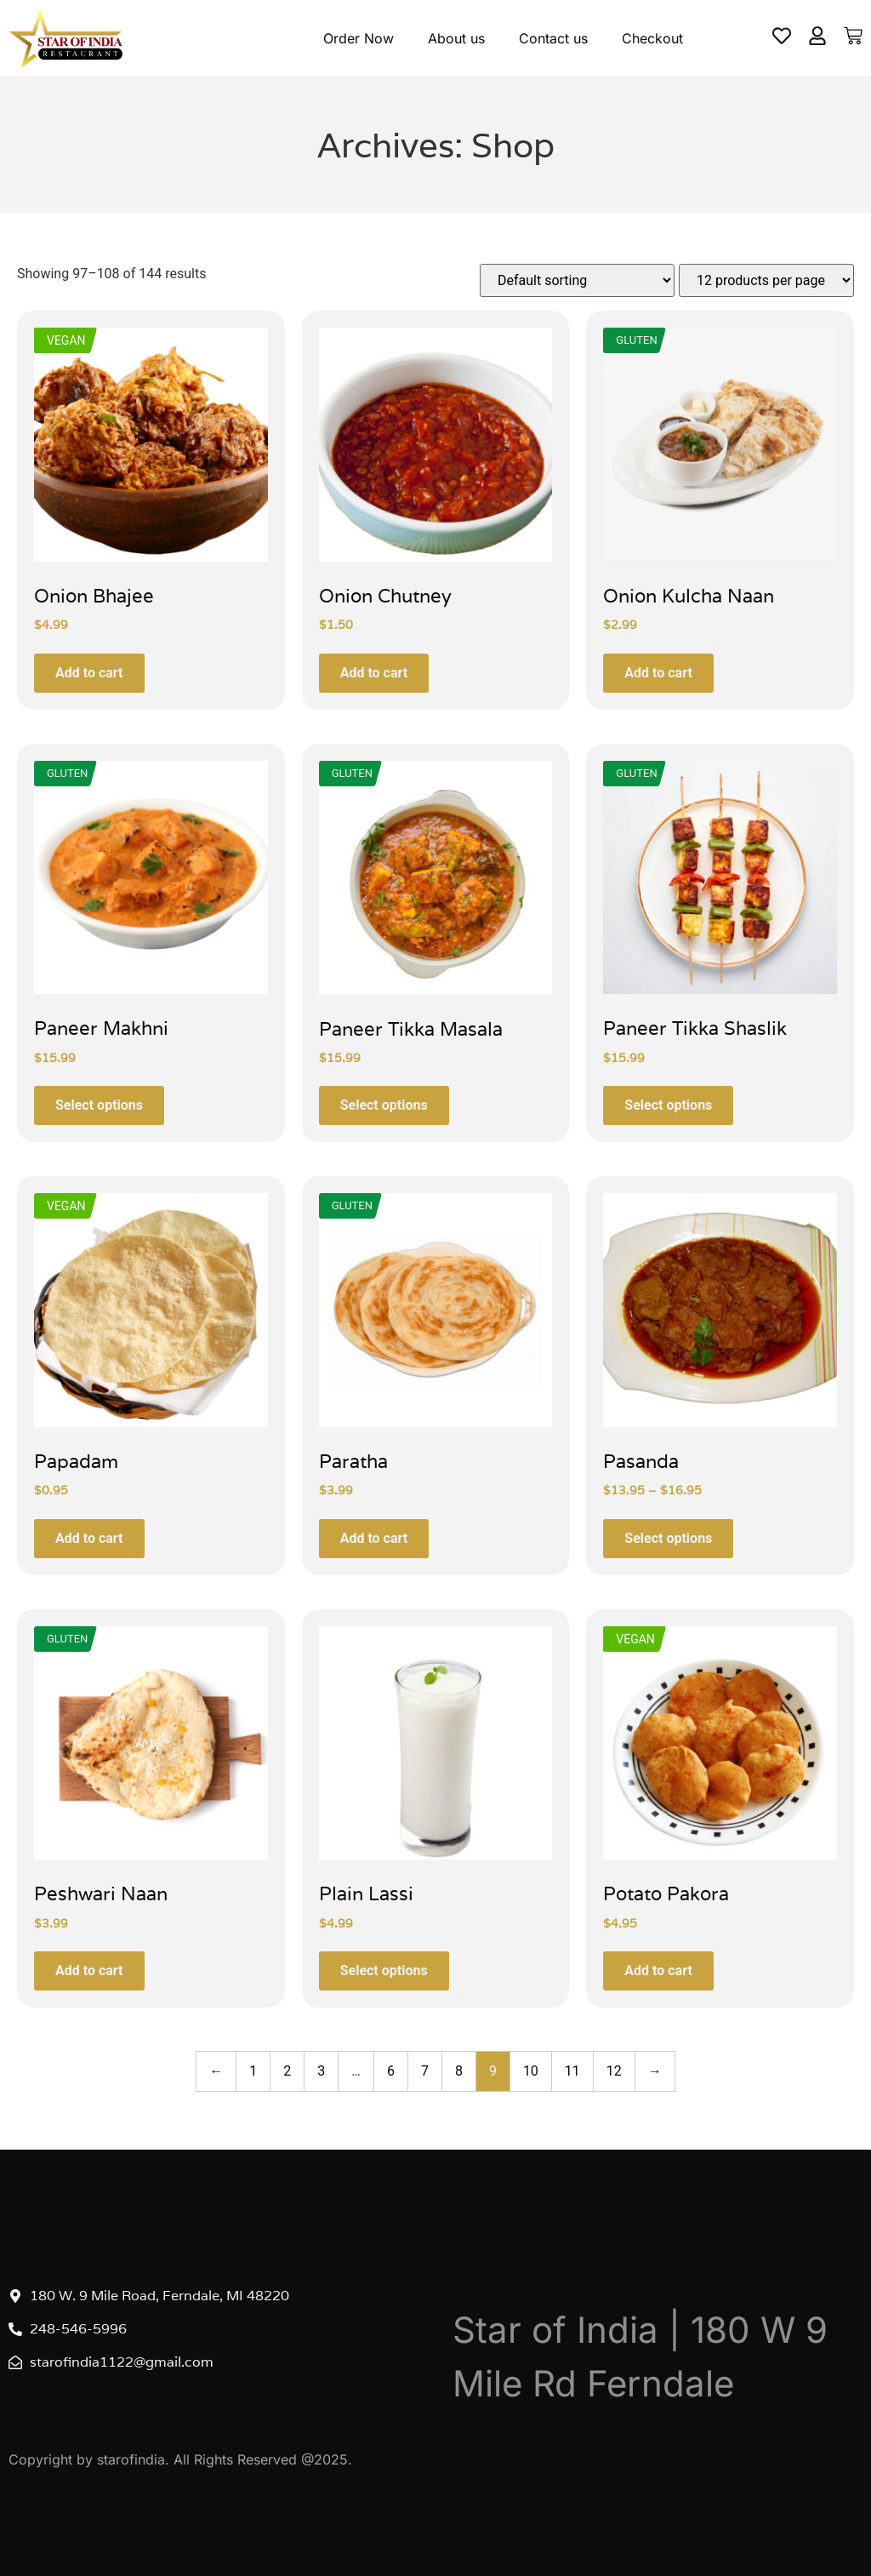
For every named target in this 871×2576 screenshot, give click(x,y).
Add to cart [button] (89, 673)
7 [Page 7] (425, 2071)
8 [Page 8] (459, 2071)
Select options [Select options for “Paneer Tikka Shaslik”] (668, 1105)
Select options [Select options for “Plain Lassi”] (384, 1970)
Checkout (652, 38)
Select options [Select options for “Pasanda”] (668, 1538)
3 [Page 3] (321, 2071)
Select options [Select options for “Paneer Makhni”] (99, 1105)
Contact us (553, 38)
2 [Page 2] (287, 2071)
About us (456, 38)
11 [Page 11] (572, 2071)
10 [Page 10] (530, 2071)
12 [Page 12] (614, 2071)
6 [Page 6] (391, 2071)
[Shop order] (577, 280)
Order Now (358, 38)
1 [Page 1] (253, 2071)
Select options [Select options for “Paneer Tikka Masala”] (384, 1105)
